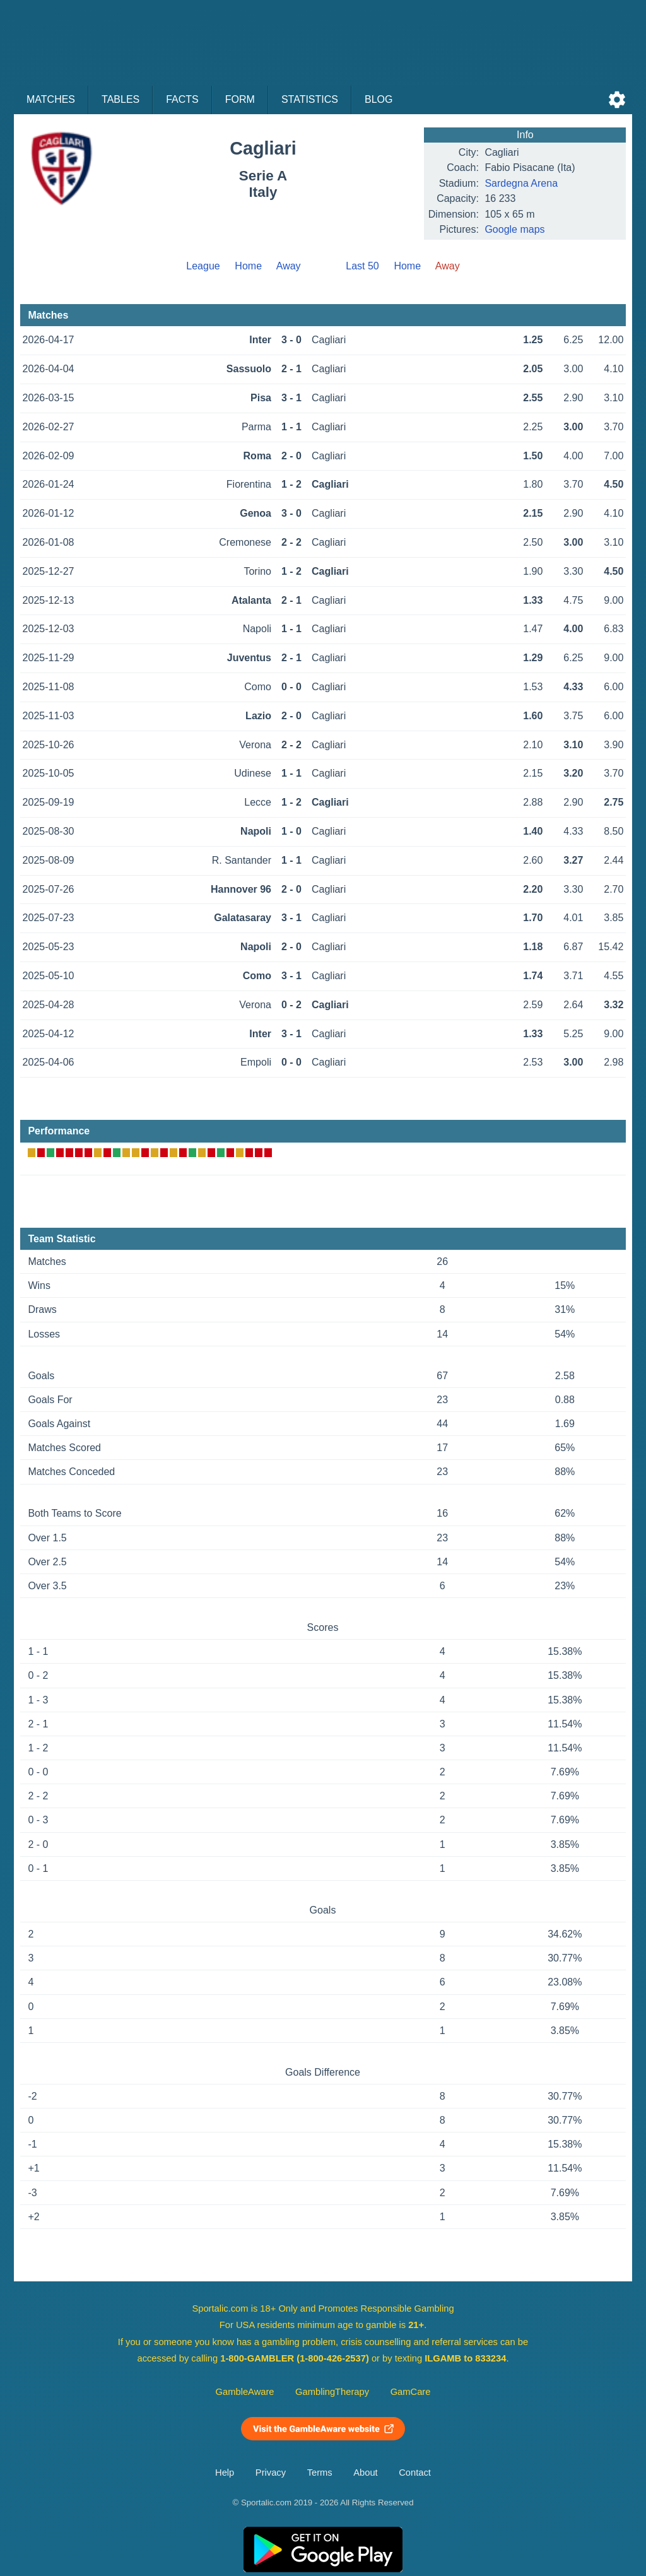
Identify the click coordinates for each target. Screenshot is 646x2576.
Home (248, 266)
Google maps (514, 229)
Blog (378, 99)
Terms (319, 2472)
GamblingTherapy (332, 2392)
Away (288, 266)
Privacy (270, 2472)
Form (240, 99)
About (365, 2472)
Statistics (309, 99)
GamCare (411, 2392)
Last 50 (362, 266)
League (203, 266)
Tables (120, 99)
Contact (415, 2472)
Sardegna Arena (521, 183)
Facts (182, 99)
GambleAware (245, 2392)
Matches (50, 99)
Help (224, 2472)
